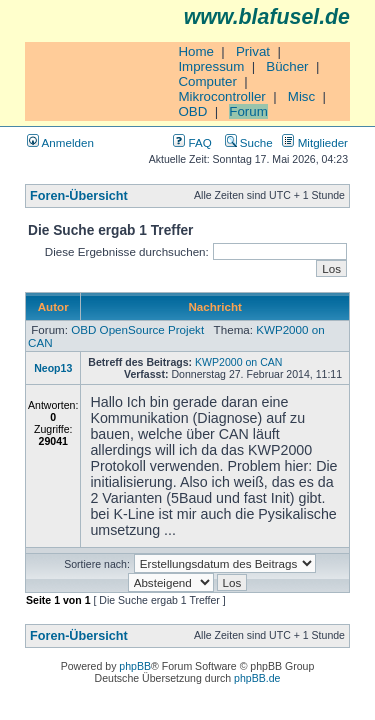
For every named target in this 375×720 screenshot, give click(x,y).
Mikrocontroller (221, 96)
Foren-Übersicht (79, 196)
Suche (249, 142)
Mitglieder (315, 142)
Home (196, 51)
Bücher (287, 66)
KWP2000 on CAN (238, 362)
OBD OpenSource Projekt (137, 329)
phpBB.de (257, 678)
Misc (301, 96)
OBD (192, 111)
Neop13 (53, 368)
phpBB (135, 666)
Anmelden (60, 142)
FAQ (192, 142)
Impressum (211, 66)
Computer (207, 81)
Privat (253, 51)
